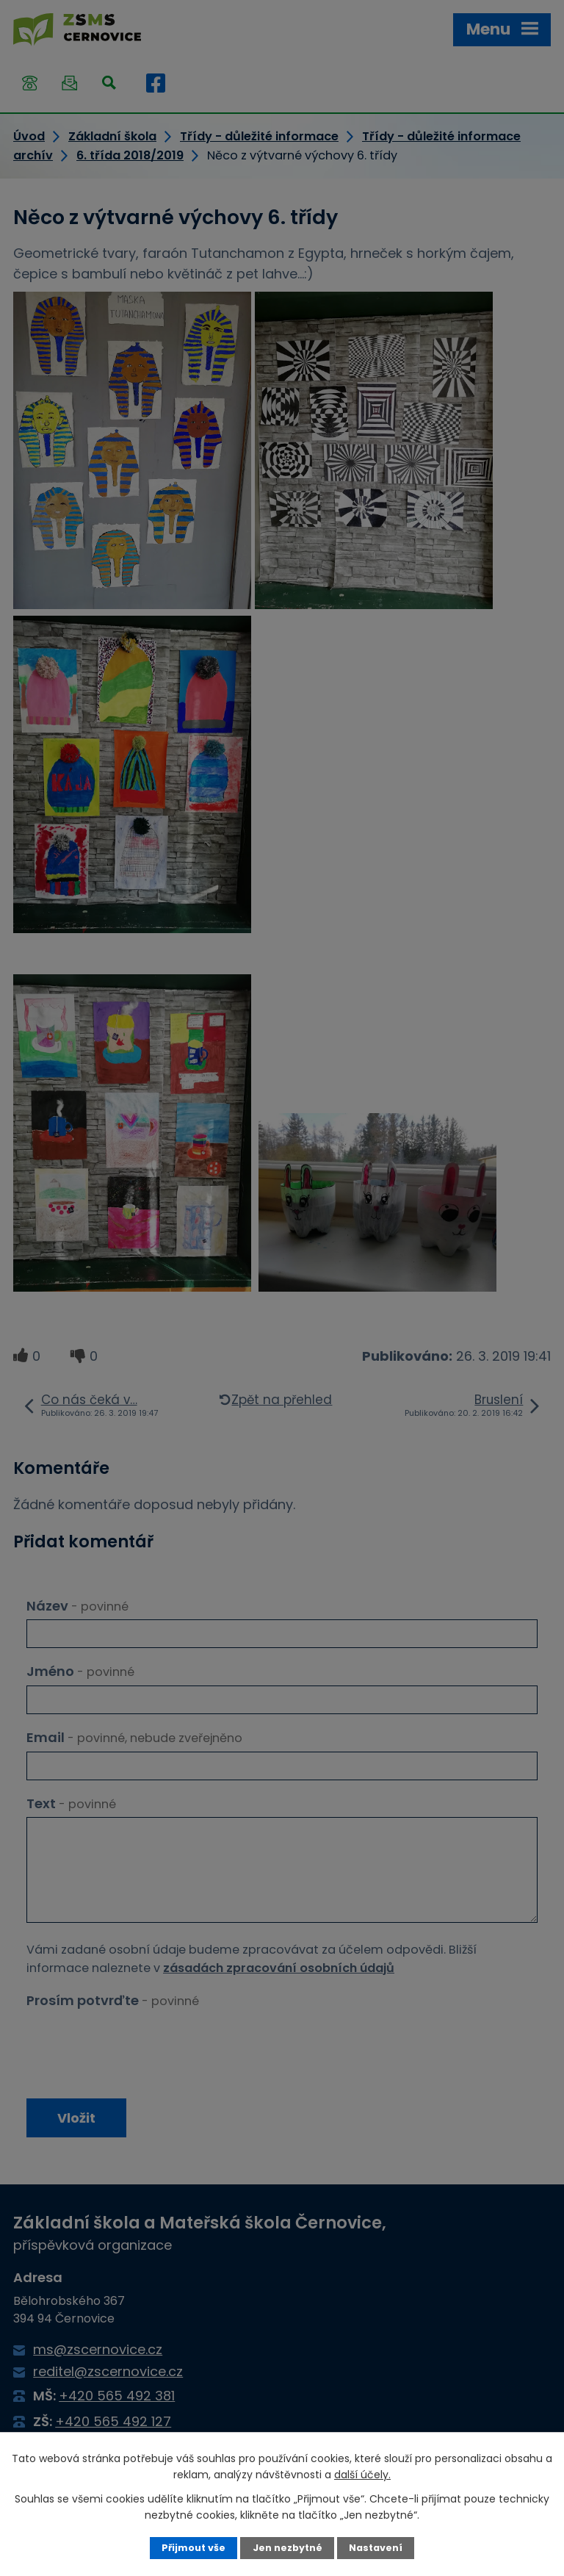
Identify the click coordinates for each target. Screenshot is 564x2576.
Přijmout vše (193, 2547)
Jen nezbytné (287, 2547)
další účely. (362, 2474)
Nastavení (375, 2547)
